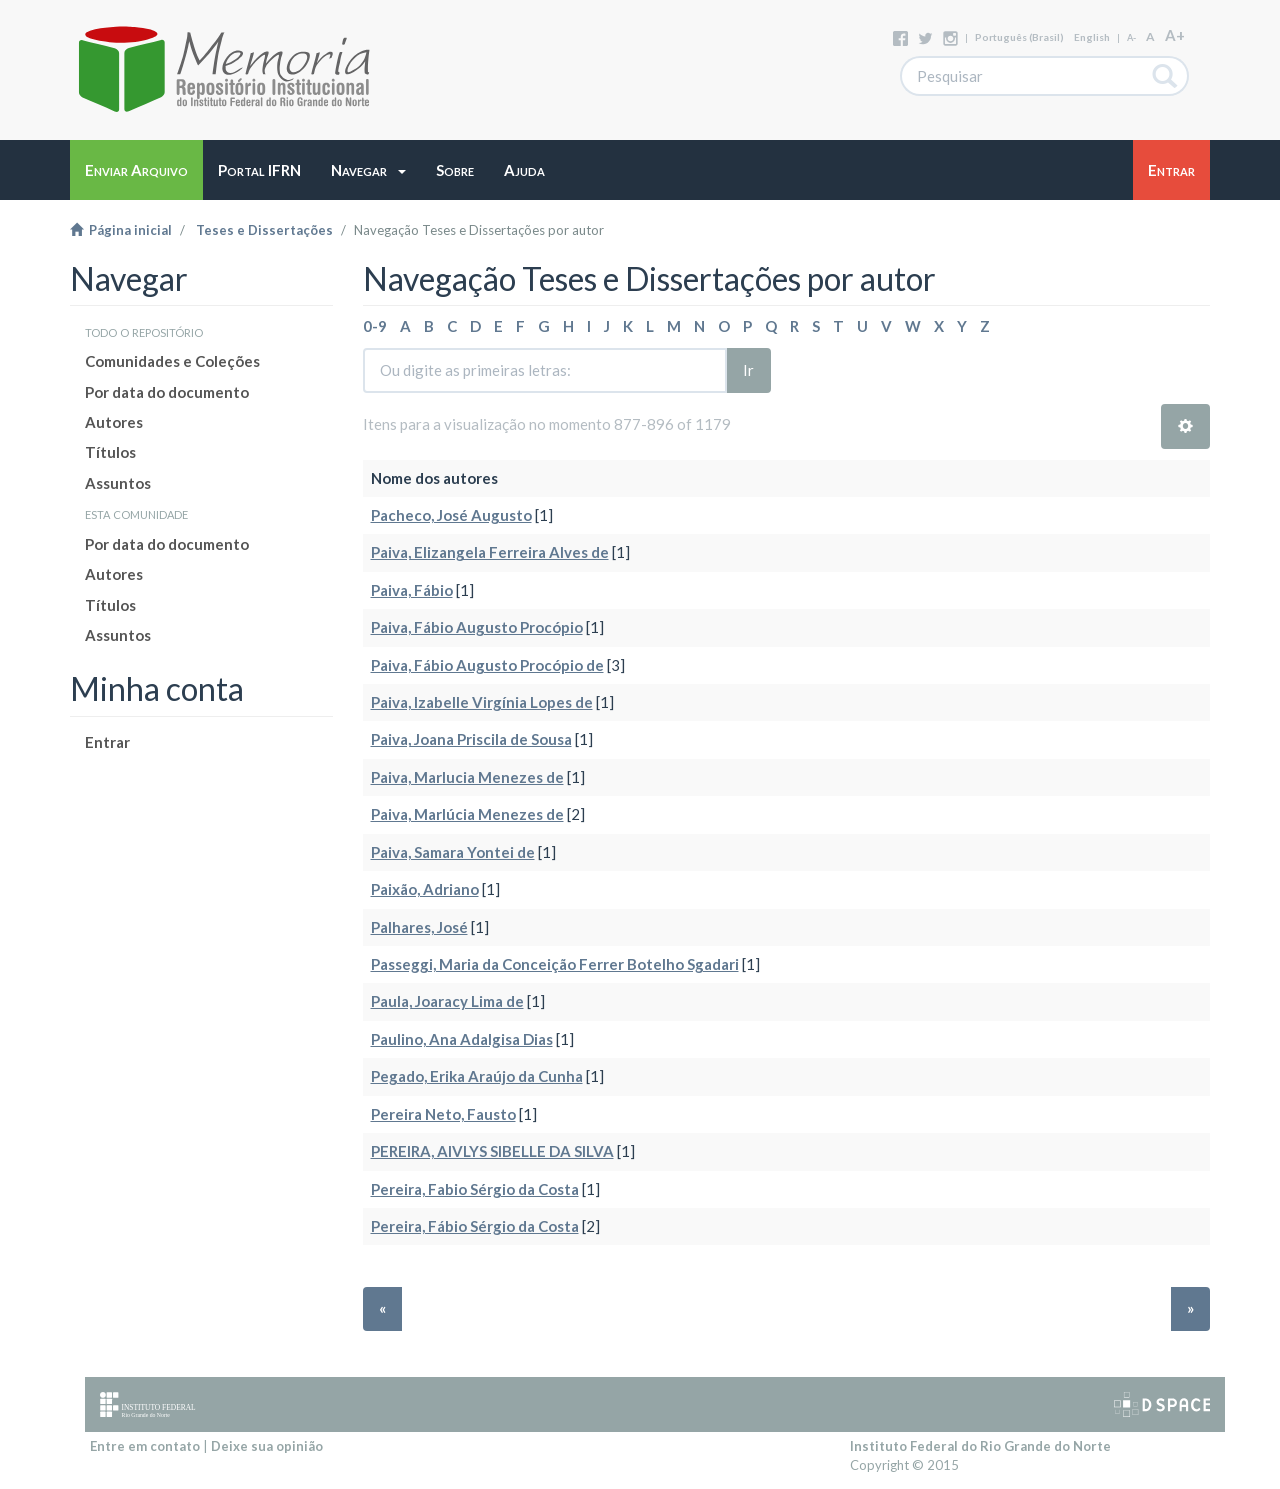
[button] (368, 170)
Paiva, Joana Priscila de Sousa (471, 739)
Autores (114, 422)
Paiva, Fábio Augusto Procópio (477, 627)
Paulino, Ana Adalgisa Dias (462, 1039)
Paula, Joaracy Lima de (447, 1001)
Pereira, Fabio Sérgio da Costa (475, 1189)
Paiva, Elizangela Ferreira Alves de (490, 552)
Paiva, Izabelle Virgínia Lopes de (482, 702)
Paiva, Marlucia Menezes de (467, 777)
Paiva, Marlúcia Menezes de (467, 814)
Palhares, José (419, 927)
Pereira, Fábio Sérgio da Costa (475, 1226)
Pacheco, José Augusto (451, 515)
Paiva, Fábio (412, 590)
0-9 (375, 326)
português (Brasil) (1019, 37)
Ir (748, 370)
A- (1131, 37)
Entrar (107, 742)
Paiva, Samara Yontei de (453, 852)
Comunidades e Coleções (172, 361)
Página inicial (121, 230)
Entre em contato (145, 1446)
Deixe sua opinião (267, 1446)
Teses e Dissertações (264, 230)
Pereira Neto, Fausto (443, 1114)
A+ (1175, 35)
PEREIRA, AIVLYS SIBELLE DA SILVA (492, 1151)
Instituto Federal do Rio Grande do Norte (980, 1446)
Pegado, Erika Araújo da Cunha (477, 1076)
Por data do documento (167, 392)
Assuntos (118, 483)
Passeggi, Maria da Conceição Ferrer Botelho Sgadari (555, 964)
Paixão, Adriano (425, 889)
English (1092, 37)
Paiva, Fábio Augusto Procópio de (487, 665)
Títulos (110, 452)
